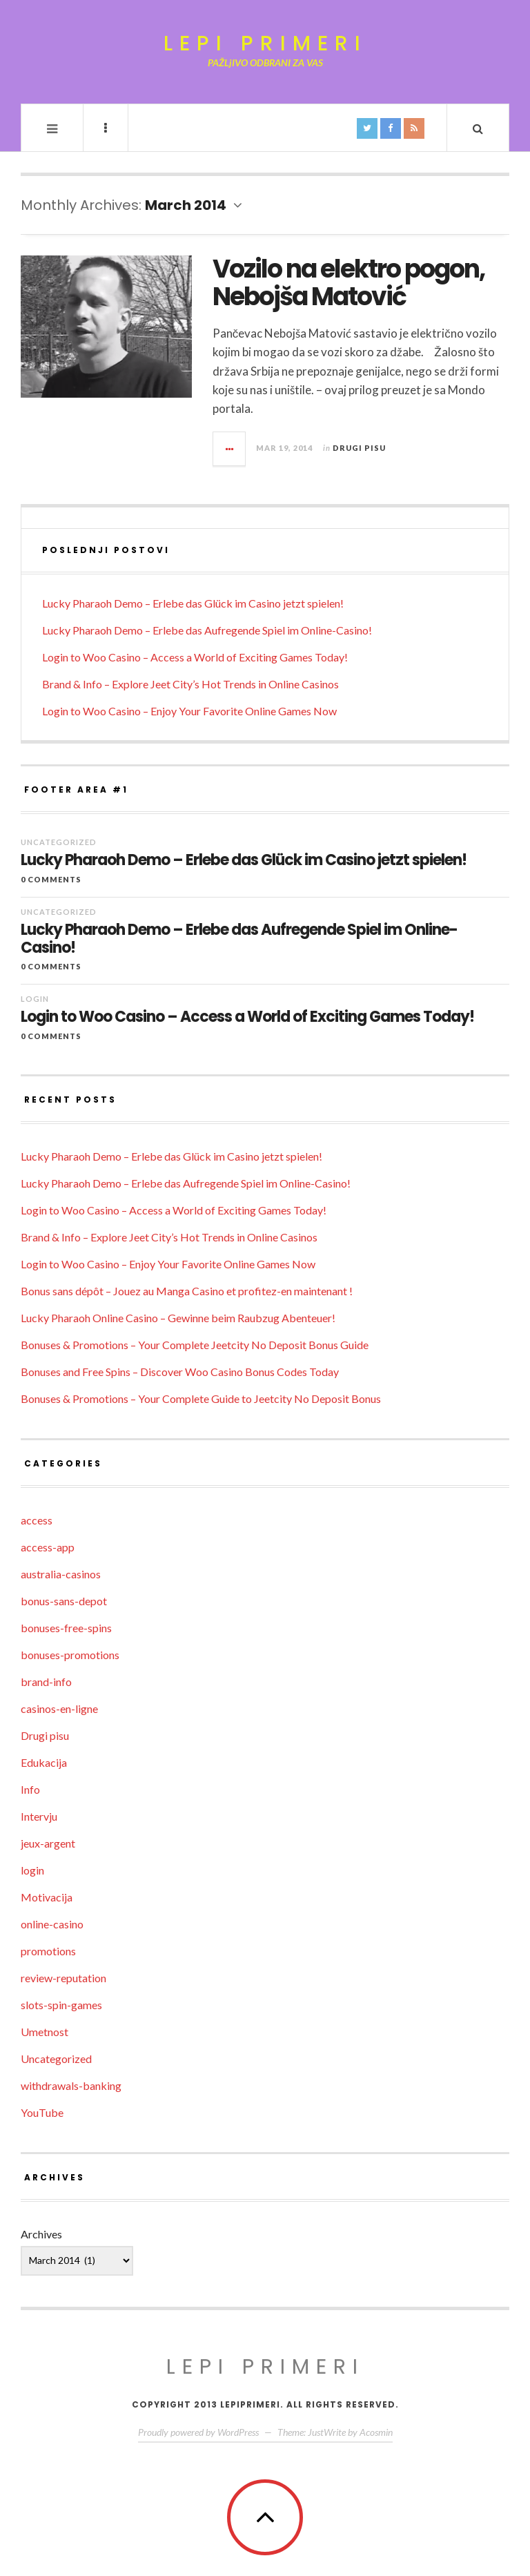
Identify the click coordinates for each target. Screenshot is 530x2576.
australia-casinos (61, 1573)
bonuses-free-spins (66, 1627)
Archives (41, 2233)
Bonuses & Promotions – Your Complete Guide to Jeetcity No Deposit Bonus (201, 1398)
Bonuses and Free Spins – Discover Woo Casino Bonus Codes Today (180, 1371)
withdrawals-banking (71, 2085)
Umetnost (44, 2031)
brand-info (46, 1681)
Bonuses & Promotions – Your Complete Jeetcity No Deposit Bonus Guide (195, 1344)
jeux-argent (48, 1843)
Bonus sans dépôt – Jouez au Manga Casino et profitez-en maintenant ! (187, 1290)
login (35, 998)
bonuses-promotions (70, 1654)
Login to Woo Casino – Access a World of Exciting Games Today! (195, 657)
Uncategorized (59, 841)
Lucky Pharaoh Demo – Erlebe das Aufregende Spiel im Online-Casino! (207, 630)
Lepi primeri (265, 44)
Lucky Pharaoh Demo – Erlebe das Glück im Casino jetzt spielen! (193, 603)
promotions (48, 1950)
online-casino (52, 1923)
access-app (48, 1546)
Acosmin (376, 2432)
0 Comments (51, 879)
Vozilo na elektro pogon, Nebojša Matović (348, 282)
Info (30, 1789)
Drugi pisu (359, 447)
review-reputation (63, 1977)
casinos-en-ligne (59, 1708)
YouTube (42, 2112)
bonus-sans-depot (64, 1600)
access (36, 1520)
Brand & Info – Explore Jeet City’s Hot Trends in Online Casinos (190, 683)
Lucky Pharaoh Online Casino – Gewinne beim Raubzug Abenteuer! (178, 1317)
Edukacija (44, 1762)
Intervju (39, 1816)
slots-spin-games (61, 2004)
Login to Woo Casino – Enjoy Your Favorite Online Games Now (189, 710)
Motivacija (46, 1897)
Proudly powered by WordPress (198, 2432)
